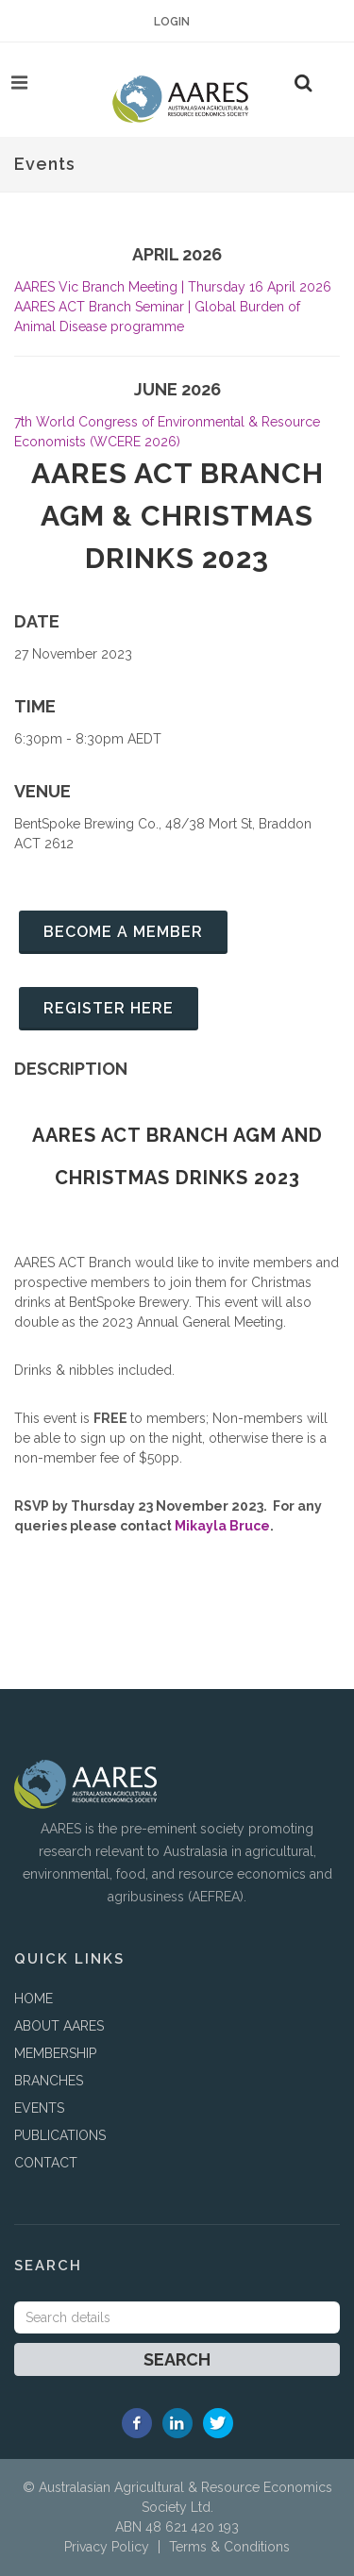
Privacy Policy (106, 2546)
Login (172, 21)
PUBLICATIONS (60, 2135)
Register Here (108, 1008)
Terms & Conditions (229, 2546)
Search (177, 2359)
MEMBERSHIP (55, 2053)
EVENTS (39, 2108)
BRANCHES (48, 2080)
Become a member (123, 932)
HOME (33, 1998)
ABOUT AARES (59, 2025)
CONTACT (45, 2162)
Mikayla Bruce (222, 1525)
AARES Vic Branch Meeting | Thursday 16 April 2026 (172, 286)
